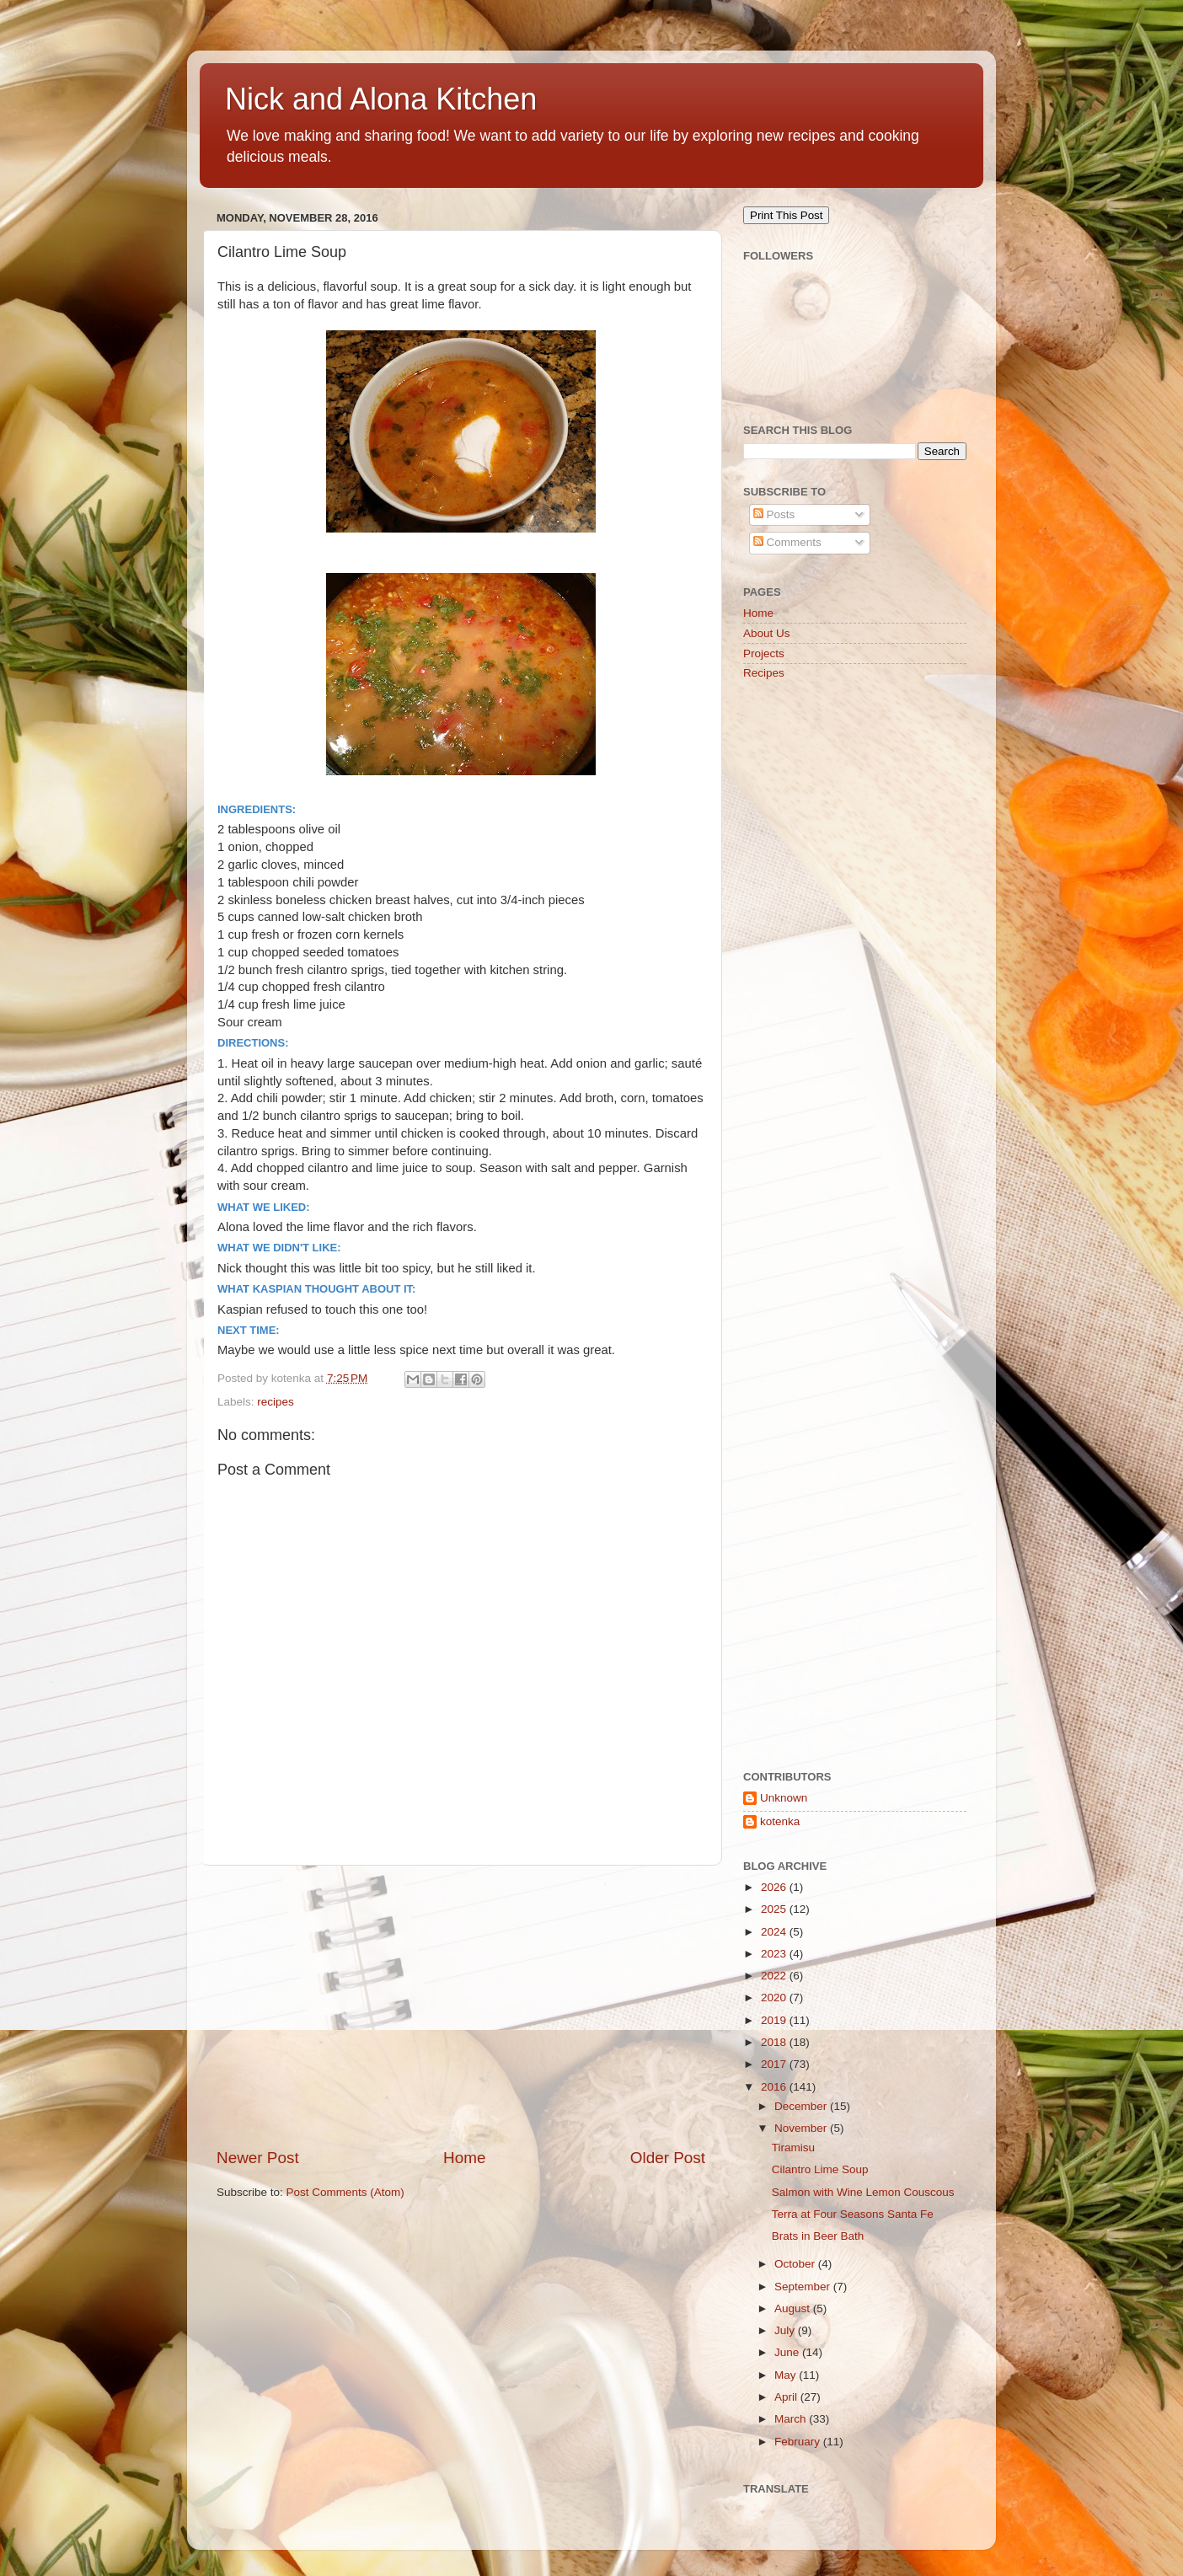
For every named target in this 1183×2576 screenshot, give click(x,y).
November (802, 2128)
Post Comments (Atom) (345, 2192)
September (803, 2286)
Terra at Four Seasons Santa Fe (853, 2214)
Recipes (763, 673)
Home (464, 2157)
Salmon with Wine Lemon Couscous (863, 2192)
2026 (775, 1887)
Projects (763, 653)
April (787, 2397)
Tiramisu (793, 2147)
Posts (774, 514)
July (786, 2330)
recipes (275, 1401)
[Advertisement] (461, 2006)
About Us (766, 633)
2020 (775, 1997)
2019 (775, 2020)
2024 (775, 1931)
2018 (775, 2042)
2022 (775, 1975)
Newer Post (258, 2157)
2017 (775, 2064)
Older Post (667, 2157)
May (786, 2375)
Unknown (783, 1797)
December (802, 2106)
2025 (775, 1909)
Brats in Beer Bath (818, 2236)
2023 (775, 1953)
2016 (775, 2087)
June (788, 2352)
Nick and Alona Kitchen (381, 99)
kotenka (780, 1821)
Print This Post (786, 215)
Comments (787, 542)
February (798, 2441)
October (796, 2263)
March (791, 2419)
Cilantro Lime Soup (820, 2169)
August (793, 2308)
